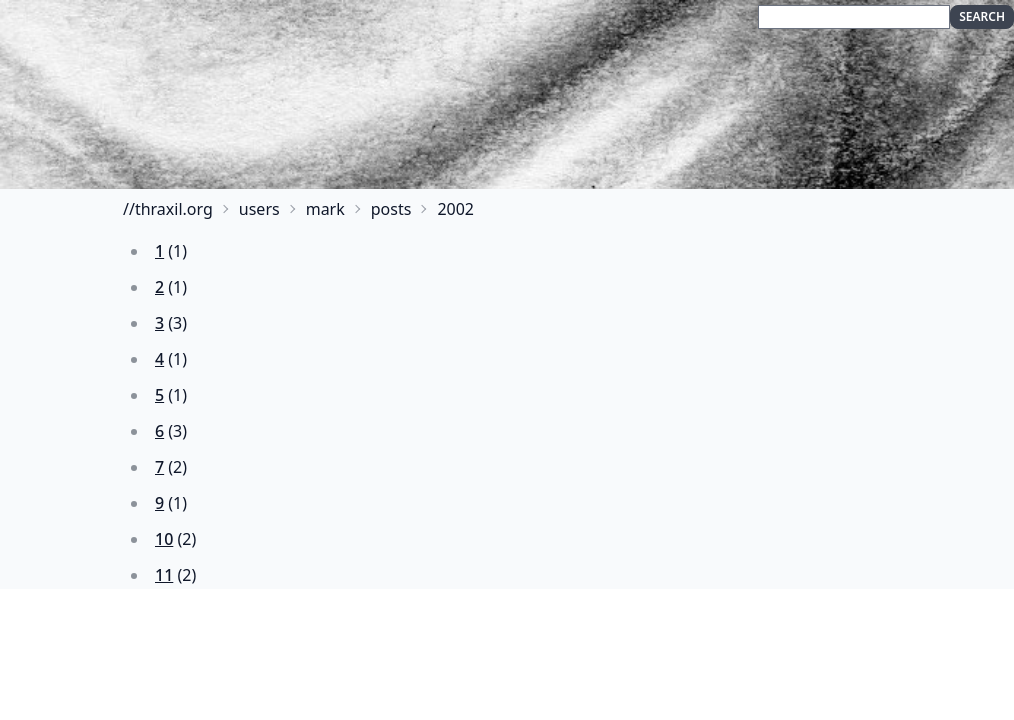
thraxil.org (174, 209)
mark (325, 209)
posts (391, 209)
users (259, 209)
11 (164, 575)
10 (164, 539)
